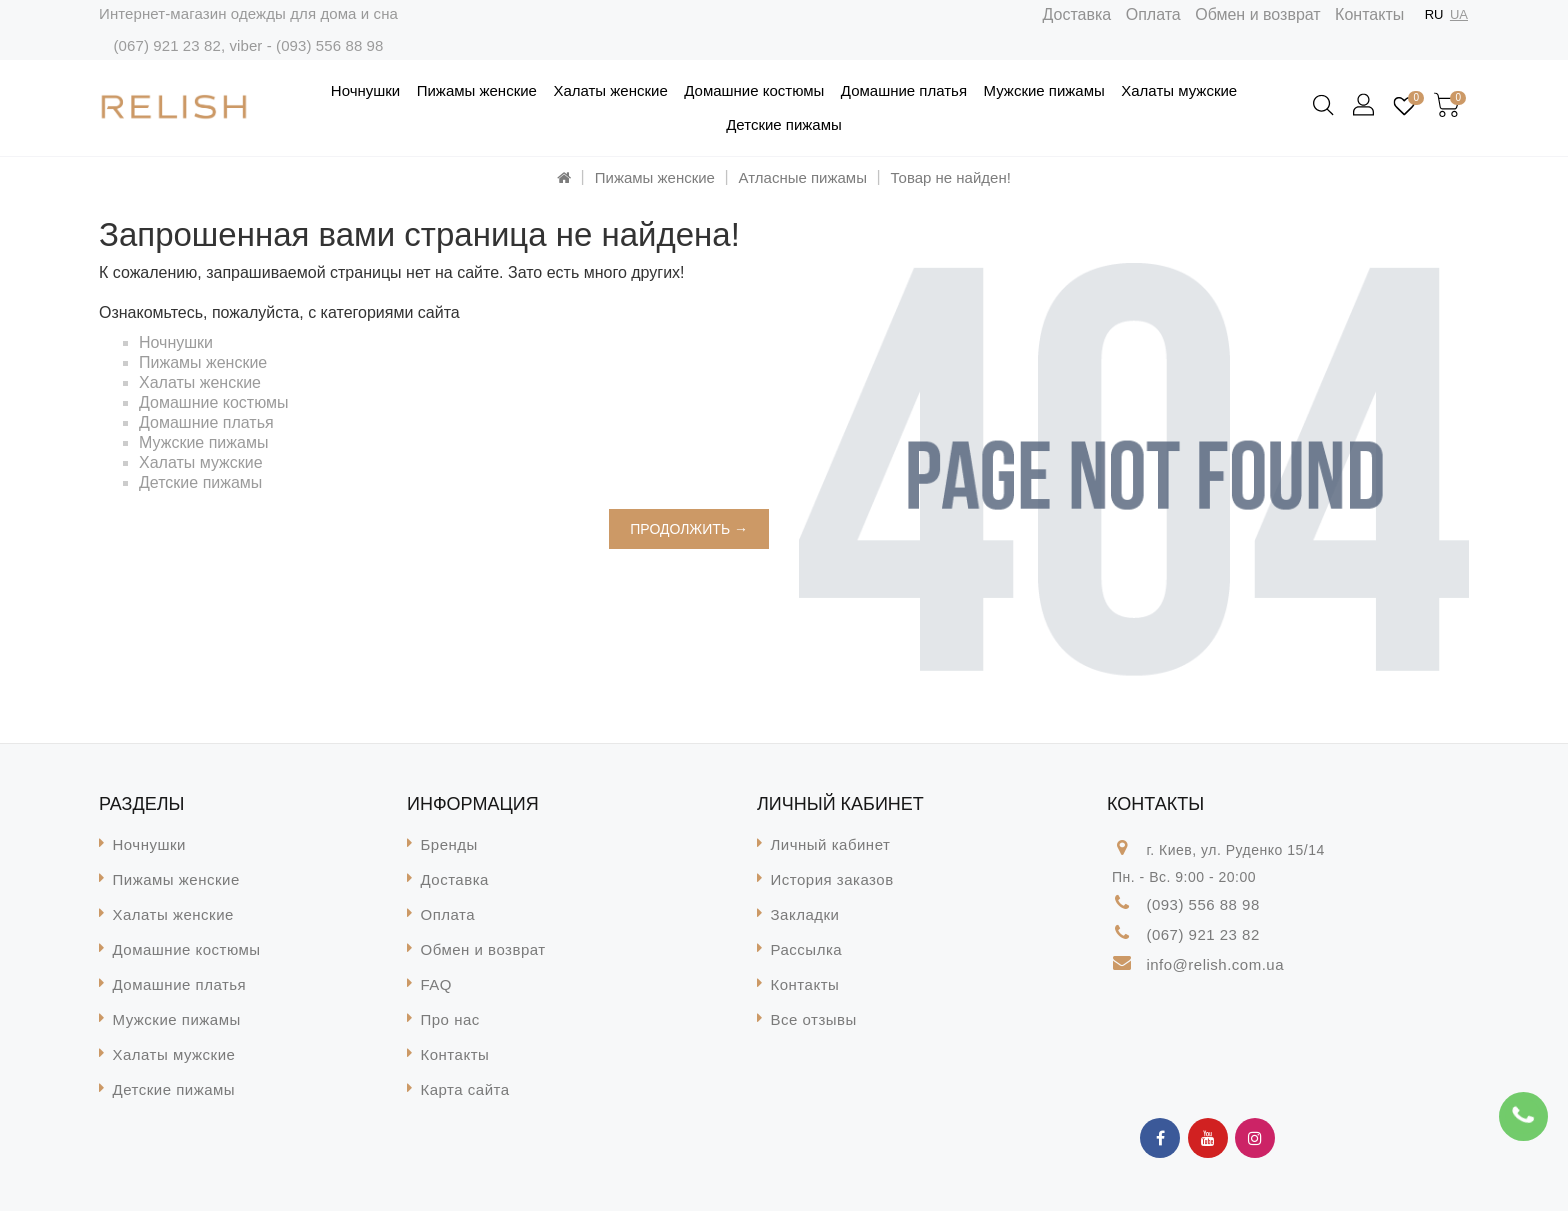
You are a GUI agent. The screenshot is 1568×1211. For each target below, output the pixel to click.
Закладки (805, 914)
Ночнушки (365, 90)
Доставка (1077, 14)
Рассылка (807, 949)
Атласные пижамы (803, 177)
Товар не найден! (951, 177)
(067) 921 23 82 (166, 45)
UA (1459, 14)
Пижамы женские (477, 90)
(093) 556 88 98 (329, 45)
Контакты (1369, 14)
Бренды (449, 844)
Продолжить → (689, 529)
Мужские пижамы (1044, 90)
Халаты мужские (1179, 90)
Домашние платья (904, 90)
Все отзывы (814, 1019)
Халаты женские (610, 90)
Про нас (450, 1019)
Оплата (1153, 14)
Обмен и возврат (1257, 14)
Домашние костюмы (754, 90)
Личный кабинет (831, 844)
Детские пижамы (784, 124)
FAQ (437, 984)
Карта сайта (465, 1089)
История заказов (832, 879)
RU (1434, 14)
